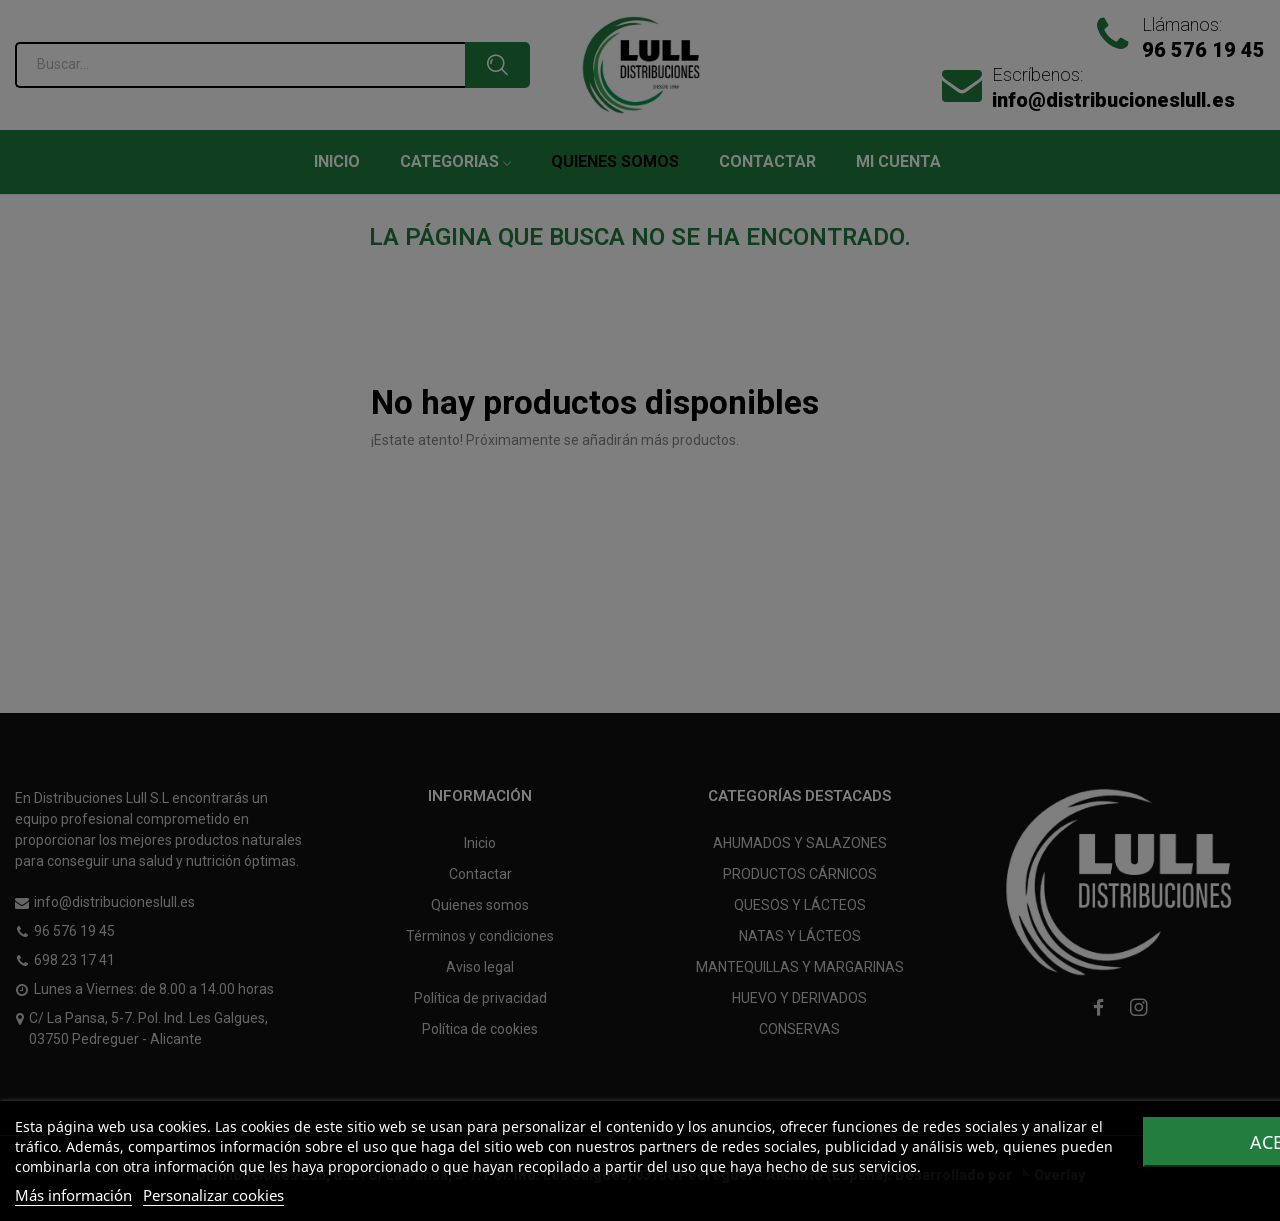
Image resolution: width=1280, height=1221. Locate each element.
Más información (73, 1195)
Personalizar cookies (213, 1195)
